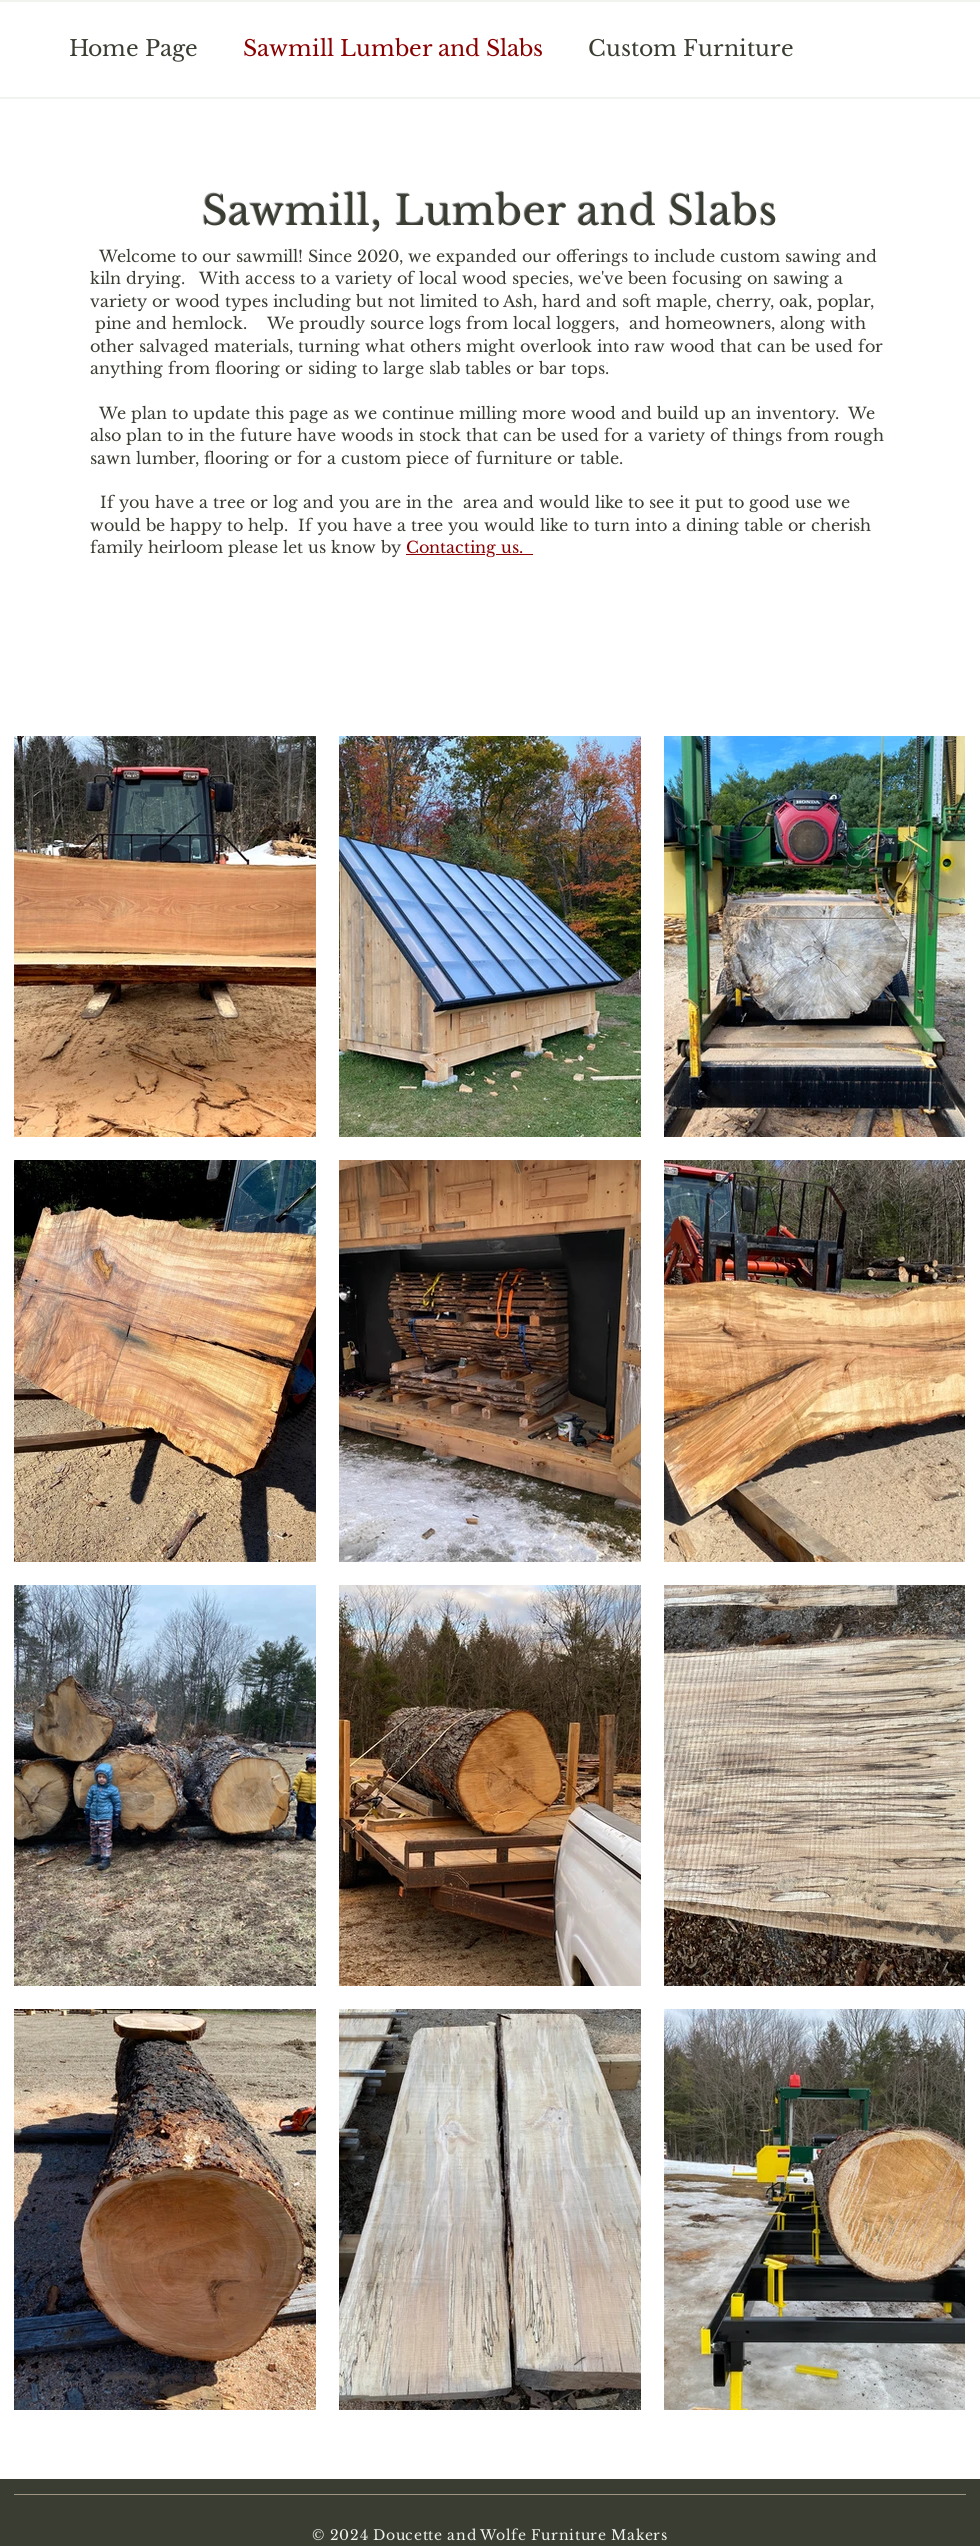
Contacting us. (469, 547)
